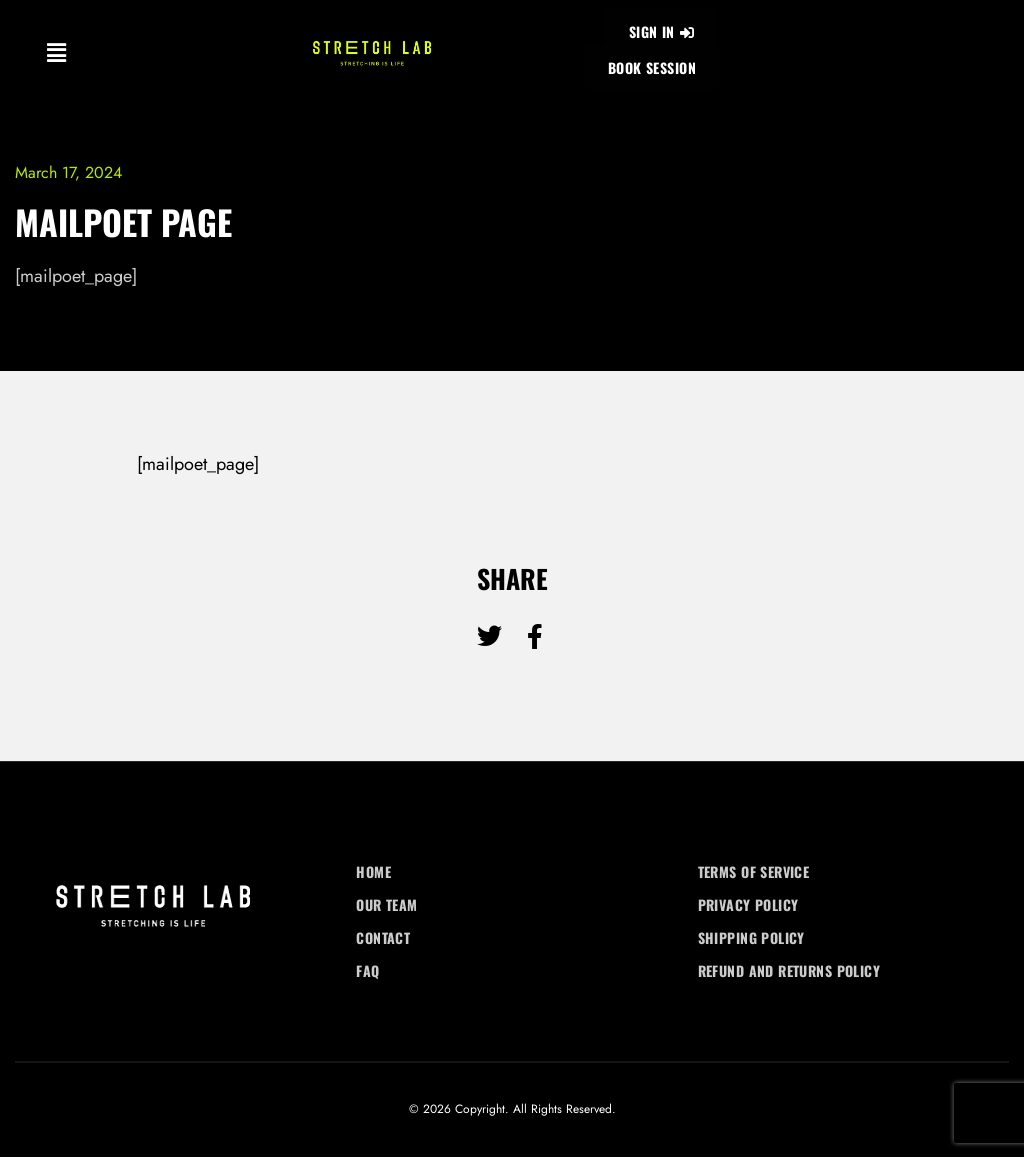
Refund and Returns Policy (789, 970)
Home (373, 871)
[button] (56, 52)
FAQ (367, 970)
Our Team (386, 904)
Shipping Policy (751, 937)
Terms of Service (754, 871)
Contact (383, 937)
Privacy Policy (748, 904)
